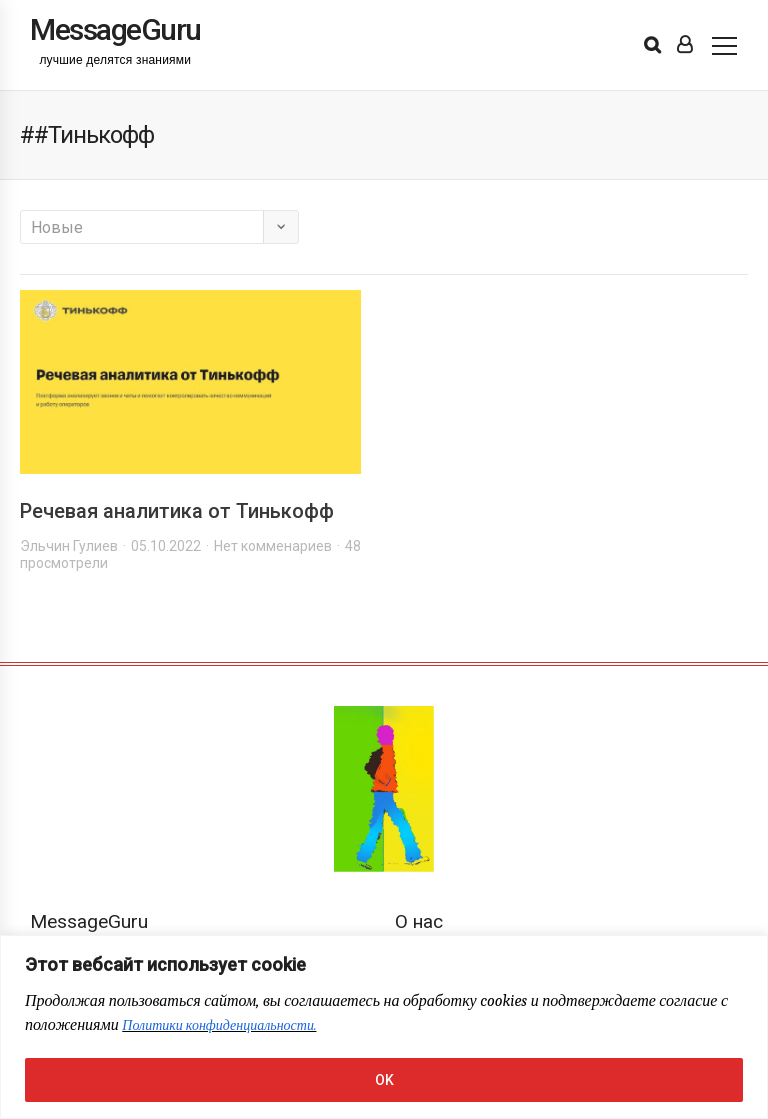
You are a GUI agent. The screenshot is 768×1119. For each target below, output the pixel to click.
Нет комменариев (273, 546)
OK (384, 1080)
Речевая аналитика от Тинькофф (177, 511)
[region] (384, 1027)
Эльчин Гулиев (69, 546)
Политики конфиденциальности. (219, 1025)
